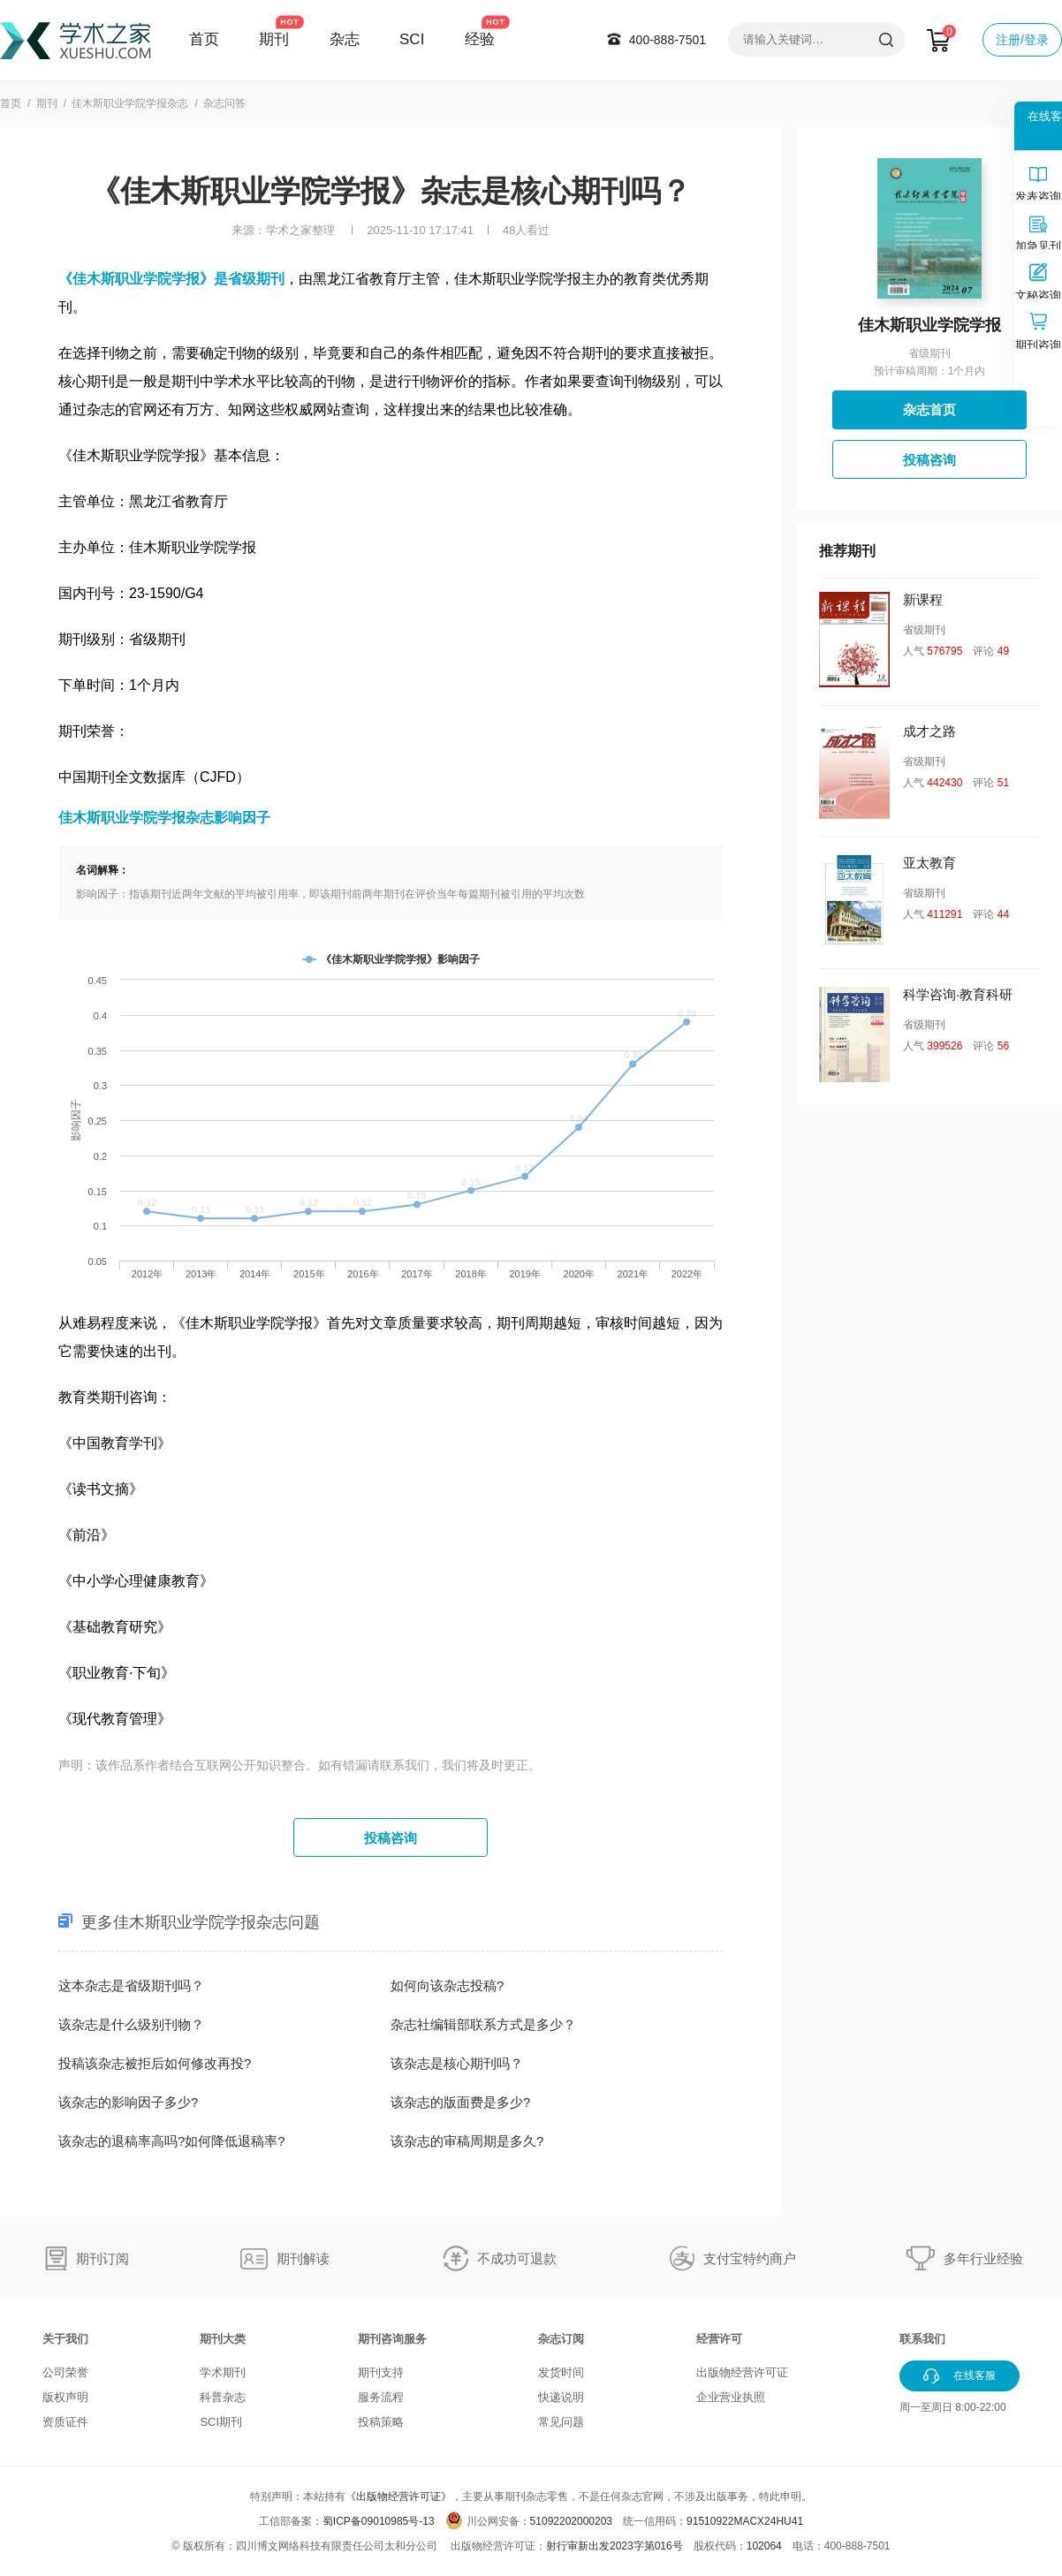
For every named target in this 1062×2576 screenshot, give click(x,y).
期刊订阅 (102, 2258)
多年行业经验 (983, 2258)
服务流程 (381, 2397)
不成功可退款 (517, 2258)
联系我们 (922, 2338)
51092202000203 (571, 2521)
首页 (204, 39)
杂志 (345, 39)
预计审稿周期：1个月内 (930, 371)
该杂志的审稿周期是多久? (467, 2140)
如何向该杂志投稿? (447, 1985)
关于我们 (65, 2338)
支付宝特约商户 (749, 2258)
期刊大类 (223, 2338)
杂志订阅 (561, 2338)
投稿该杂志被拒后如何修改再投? (154, 2063)
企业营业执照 (730, 2397)
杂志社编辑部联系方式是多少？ (483, 2024)
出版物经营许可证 (742, 2372)
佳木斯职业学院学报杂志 (130, 103)
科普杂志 (223, 2397)
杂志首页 (929, 409)
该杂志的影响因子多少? (128, 2102)
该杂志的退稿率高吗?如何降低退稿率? (171, 2140)
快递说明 (561, 2397)
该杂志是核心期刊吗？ (457, 2063)
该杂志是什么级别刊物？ (131, 2024)
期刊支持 (381, 2372)
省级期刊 (929, 353)
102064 (764, 2546)
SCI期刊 (221, 2421)
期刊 (274, 39)
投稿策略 (381, 2421)
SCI (411, 39)
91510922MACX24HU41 (745, 2521)
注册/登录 (1022, 40)
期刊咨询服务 (392, 2338)
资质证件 (65, 2421)
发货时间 (561, 2372)
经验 (480, 39)
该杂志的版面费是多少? (460, 2102)
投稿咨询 (390, 1837)
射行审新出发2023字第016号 (614, 2546)
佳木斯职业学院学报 (929, 325)
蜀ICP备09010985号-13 (378, 2521)
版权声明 (65, 2397)
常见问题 (561, 2421)
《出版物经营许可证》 (398, 2496)
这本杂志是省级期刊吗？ (131, 1985)
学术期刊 (223, 2372)
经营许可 (719, 2338)
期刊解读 (303, 2258)
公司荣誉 (65, 2372)
